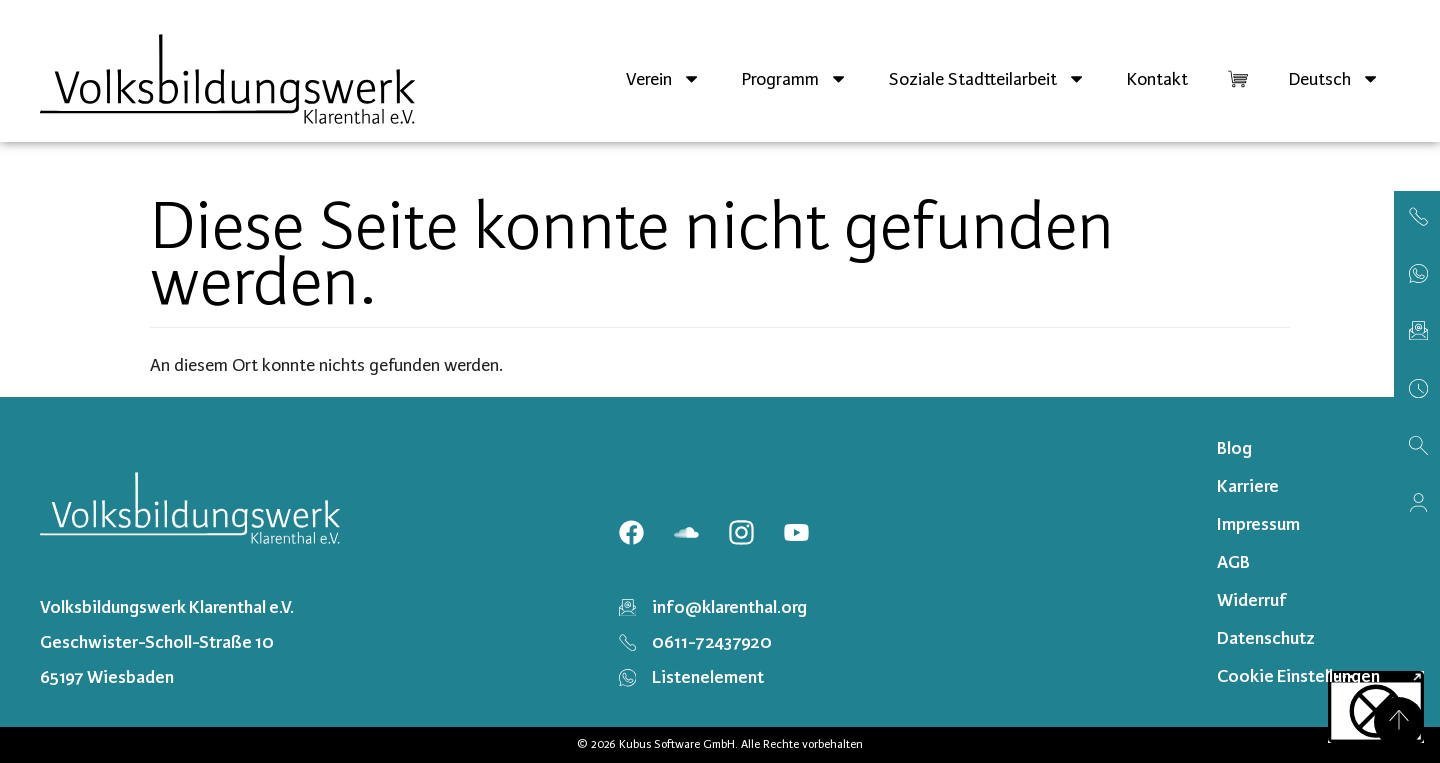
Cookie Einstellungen (1298, 676)
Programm (794, 78)
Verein (663, 78)
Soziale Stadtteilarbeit (987, 78)
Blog (1234, 448)
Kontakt (1157, 79)
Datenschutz (1266, 638)
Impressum (1258, 524)
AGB (1233, 562)
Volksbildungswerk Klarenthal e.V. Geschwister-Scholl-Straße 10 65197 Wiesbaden (167, 642)
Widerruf (1252, 600)
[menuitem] (1334, 79)
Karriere (1248, 486)
